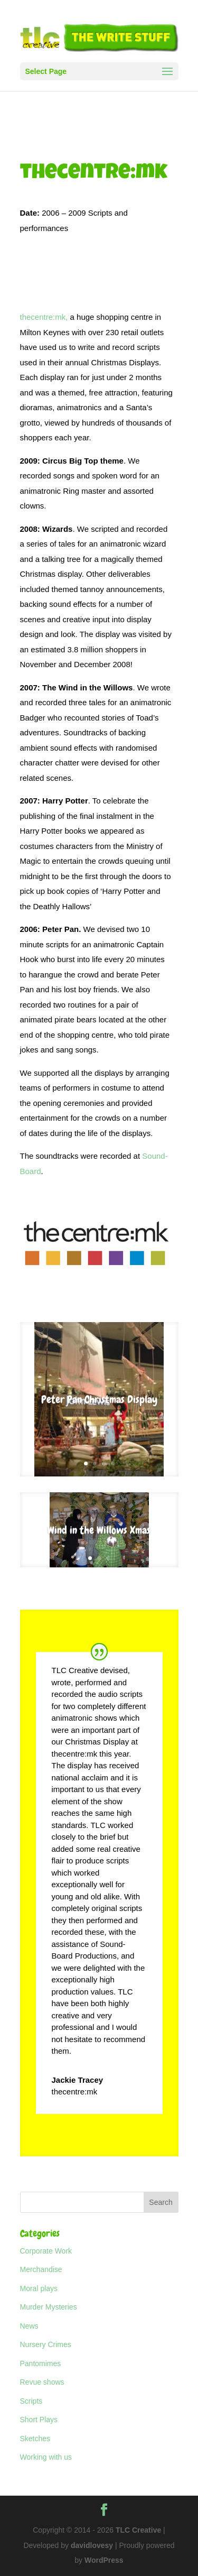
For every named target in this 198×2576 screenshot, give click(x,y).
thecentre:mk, (44, 316)
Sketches (35, 2438)
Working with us (46, 2457)
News (29, 2326)
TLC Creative (138, 2530)
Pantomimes (40, 2363)
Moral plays (39, 2288)
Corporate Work (46, 2251)
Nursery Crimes (45, 2344)
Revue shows (42, 2382)
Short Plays (39, 2419)
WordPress (104, 2560)
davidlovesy (92, 2545)
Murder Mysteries (48, 2307)
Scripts (31, 2401)
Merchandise (41, 2269)
